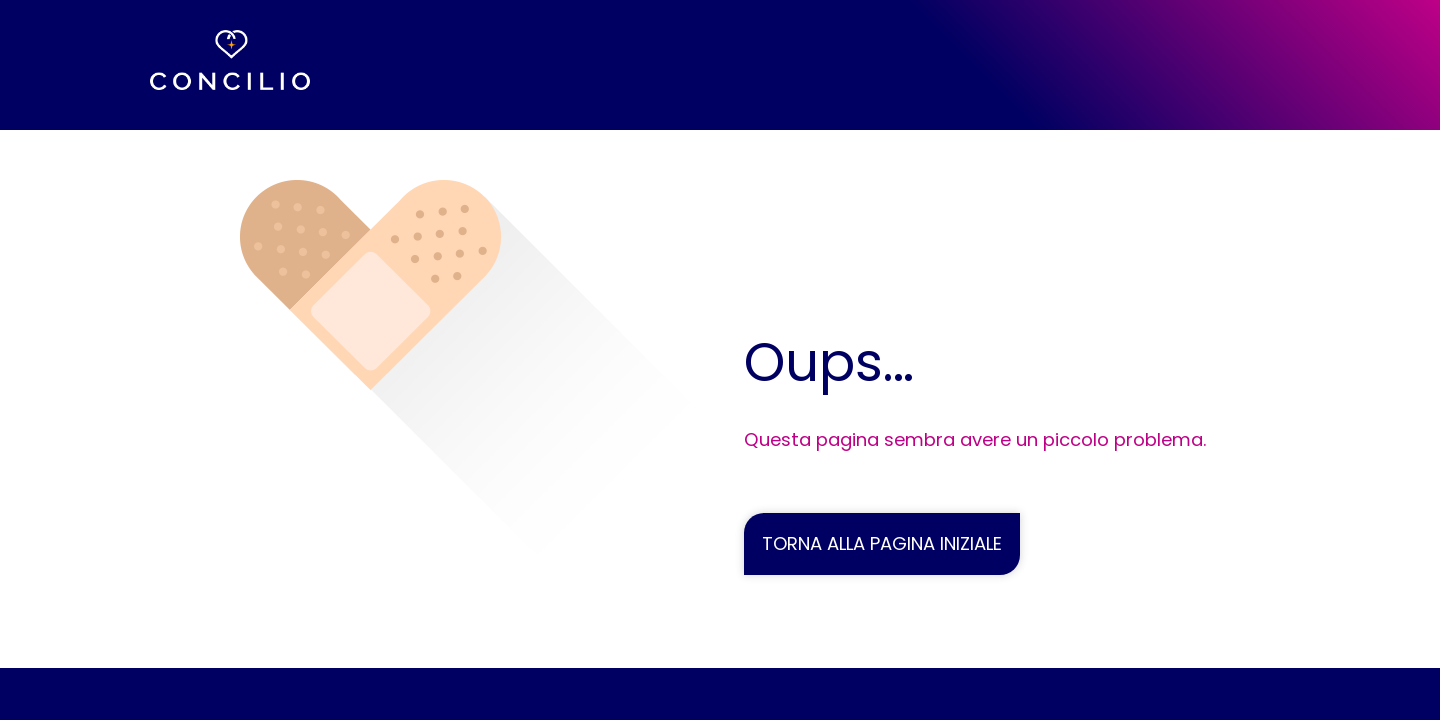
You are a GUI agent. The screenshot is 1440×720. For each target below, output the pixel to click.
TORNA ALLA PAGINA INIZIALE (882, 543)
